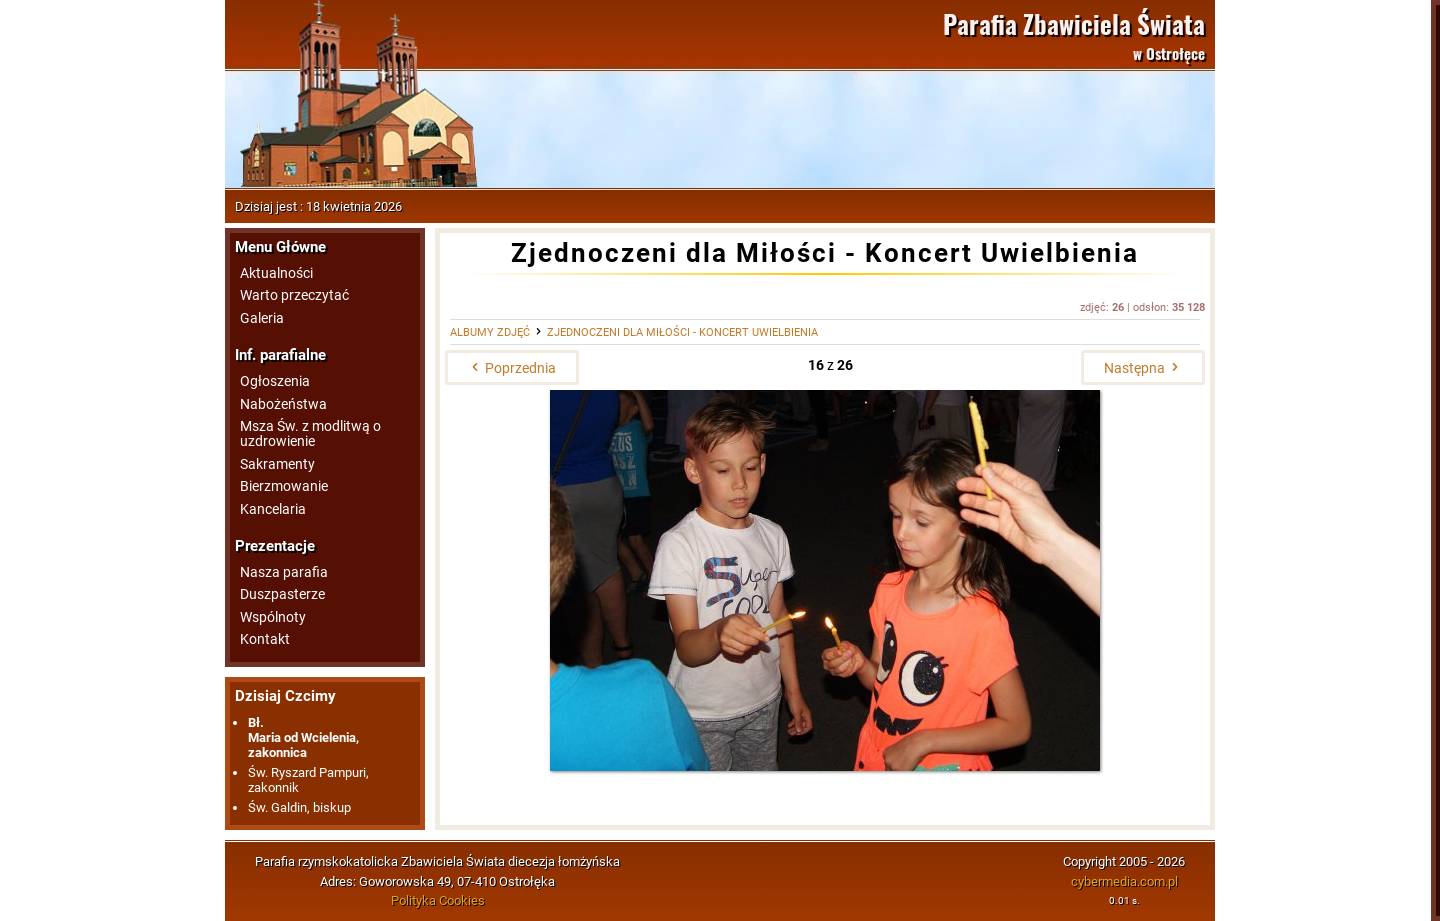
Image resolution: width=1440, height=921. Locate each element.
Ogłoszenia (275, 381)
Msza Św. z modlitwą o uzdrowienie (310, 434)
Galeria (262, 318)
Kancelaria (273, 509)
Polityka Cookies (438, 900)
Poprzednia (512, 368)
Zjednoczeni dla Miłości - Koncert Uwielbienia (682, 332)
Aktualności (276, 273)
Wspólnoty (273, 617)
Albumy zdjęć (490, 332)
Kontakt (265, 639)
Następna (1143, 368)
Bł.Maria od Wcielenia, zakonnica (303, 737)
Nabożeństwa (283, 404)
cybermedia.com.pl (1124, 881)
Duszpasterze (282, 594)
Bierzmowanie (284, 486)
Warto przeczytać (294, 295)
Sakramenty (277, 464)
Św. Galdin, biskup (299, 807)
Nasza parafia (284, 572)
